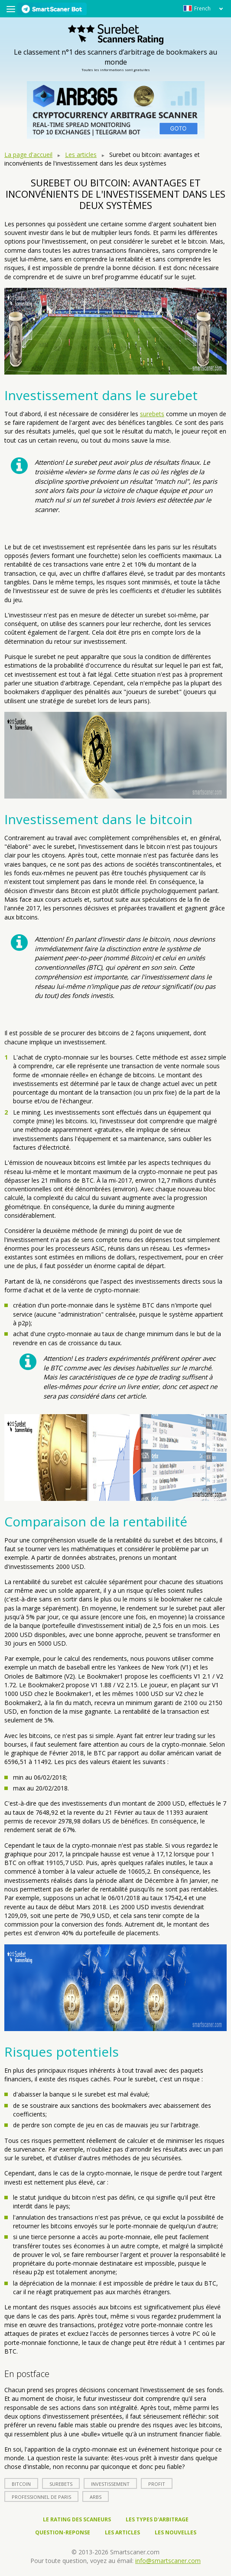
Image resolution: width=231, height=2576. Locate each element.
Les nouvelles (175, 2532)
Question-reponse (62, 2532)
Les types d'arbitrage (157, 2519)
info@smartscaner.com (168, 2560)
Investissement (110, 2484)
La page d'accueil (28, 154)
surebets (152, 414)
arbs (95, 2497)
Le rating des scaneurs (77, 2519)
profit (156, 2484)
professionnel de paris (41, 2497)
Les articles (81, 154)
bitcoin (21, 2484)
